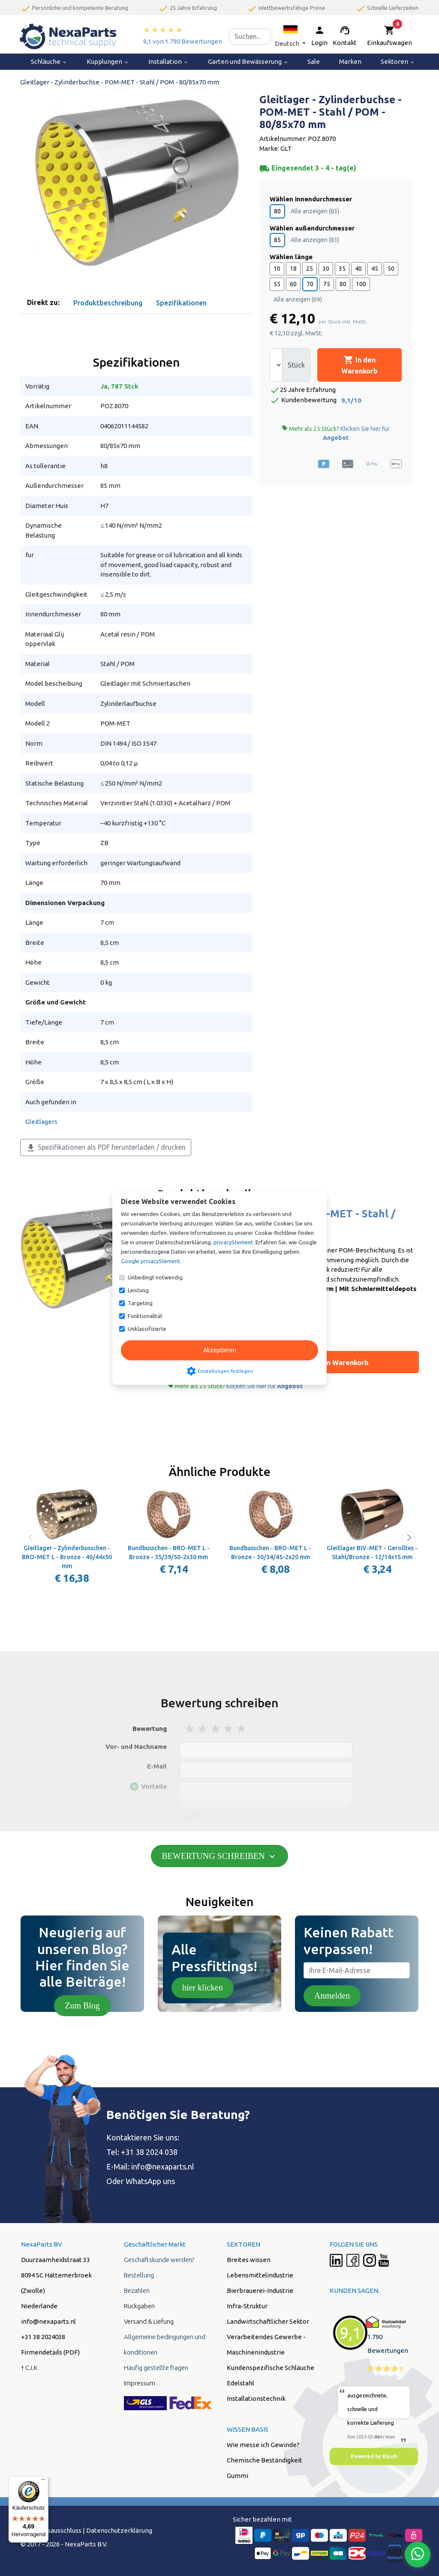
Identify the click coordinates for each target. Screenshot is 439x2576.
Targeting (140, 1303)
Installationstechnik (256, 2398)
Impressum (139, 2383)
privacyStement (233, 1242)
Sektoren (398, 61)
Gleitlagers (41, 1121)
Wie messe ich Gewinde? (263, 2444)
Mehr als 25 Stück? (336, 433)
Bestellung (139, 2275)
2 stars (203, 1728)
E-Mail (157, 1766)
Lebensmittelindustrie (260, 2275)
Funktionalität (145, 1316)
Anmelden (332, 1995)
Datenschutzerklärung (119, 2530)
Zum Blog (82, 2005)
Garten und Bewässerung (248, 61)
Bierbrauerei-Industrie (260, 2290)
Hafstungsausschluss (51, 2530)
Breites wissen (249, 2259)
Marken (350, 61)
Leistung (138, 1290)
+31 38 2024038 (43, 2336)
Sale (313, 61)
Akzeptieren (219, 1350)
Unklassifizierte (147, 1329)
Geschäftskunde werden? (159, 2259)
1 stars (190, 1728)
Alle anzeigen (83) (315, 211)
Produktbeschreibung (107, 303)
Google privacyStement (150, 1261)
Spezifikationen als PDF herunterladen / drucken (106, 1148)
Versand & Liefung (149, 2321)
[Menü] (43, 2481)
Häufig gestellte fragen (156, 2367)
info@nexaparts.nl (162, 2166)
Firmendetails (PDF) (50, 2352)
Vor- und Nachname (136, 1746)
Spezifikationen (181, 303)
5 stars (241, 1728)
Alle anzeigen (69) (298, 299)
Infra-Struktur (247, 2306)
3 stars (216, 1728)
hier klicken (202, 1987)
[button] (290, 36)
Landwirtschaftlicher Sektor (268, 2321)
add (191, 1816)
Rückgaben (139, 2306)
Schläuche (49, 61)
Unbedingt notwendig (155, 1277)
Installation (168, 61)
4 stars (229, 1728)
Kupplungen (108, 61)
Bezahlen (137, 2290)
